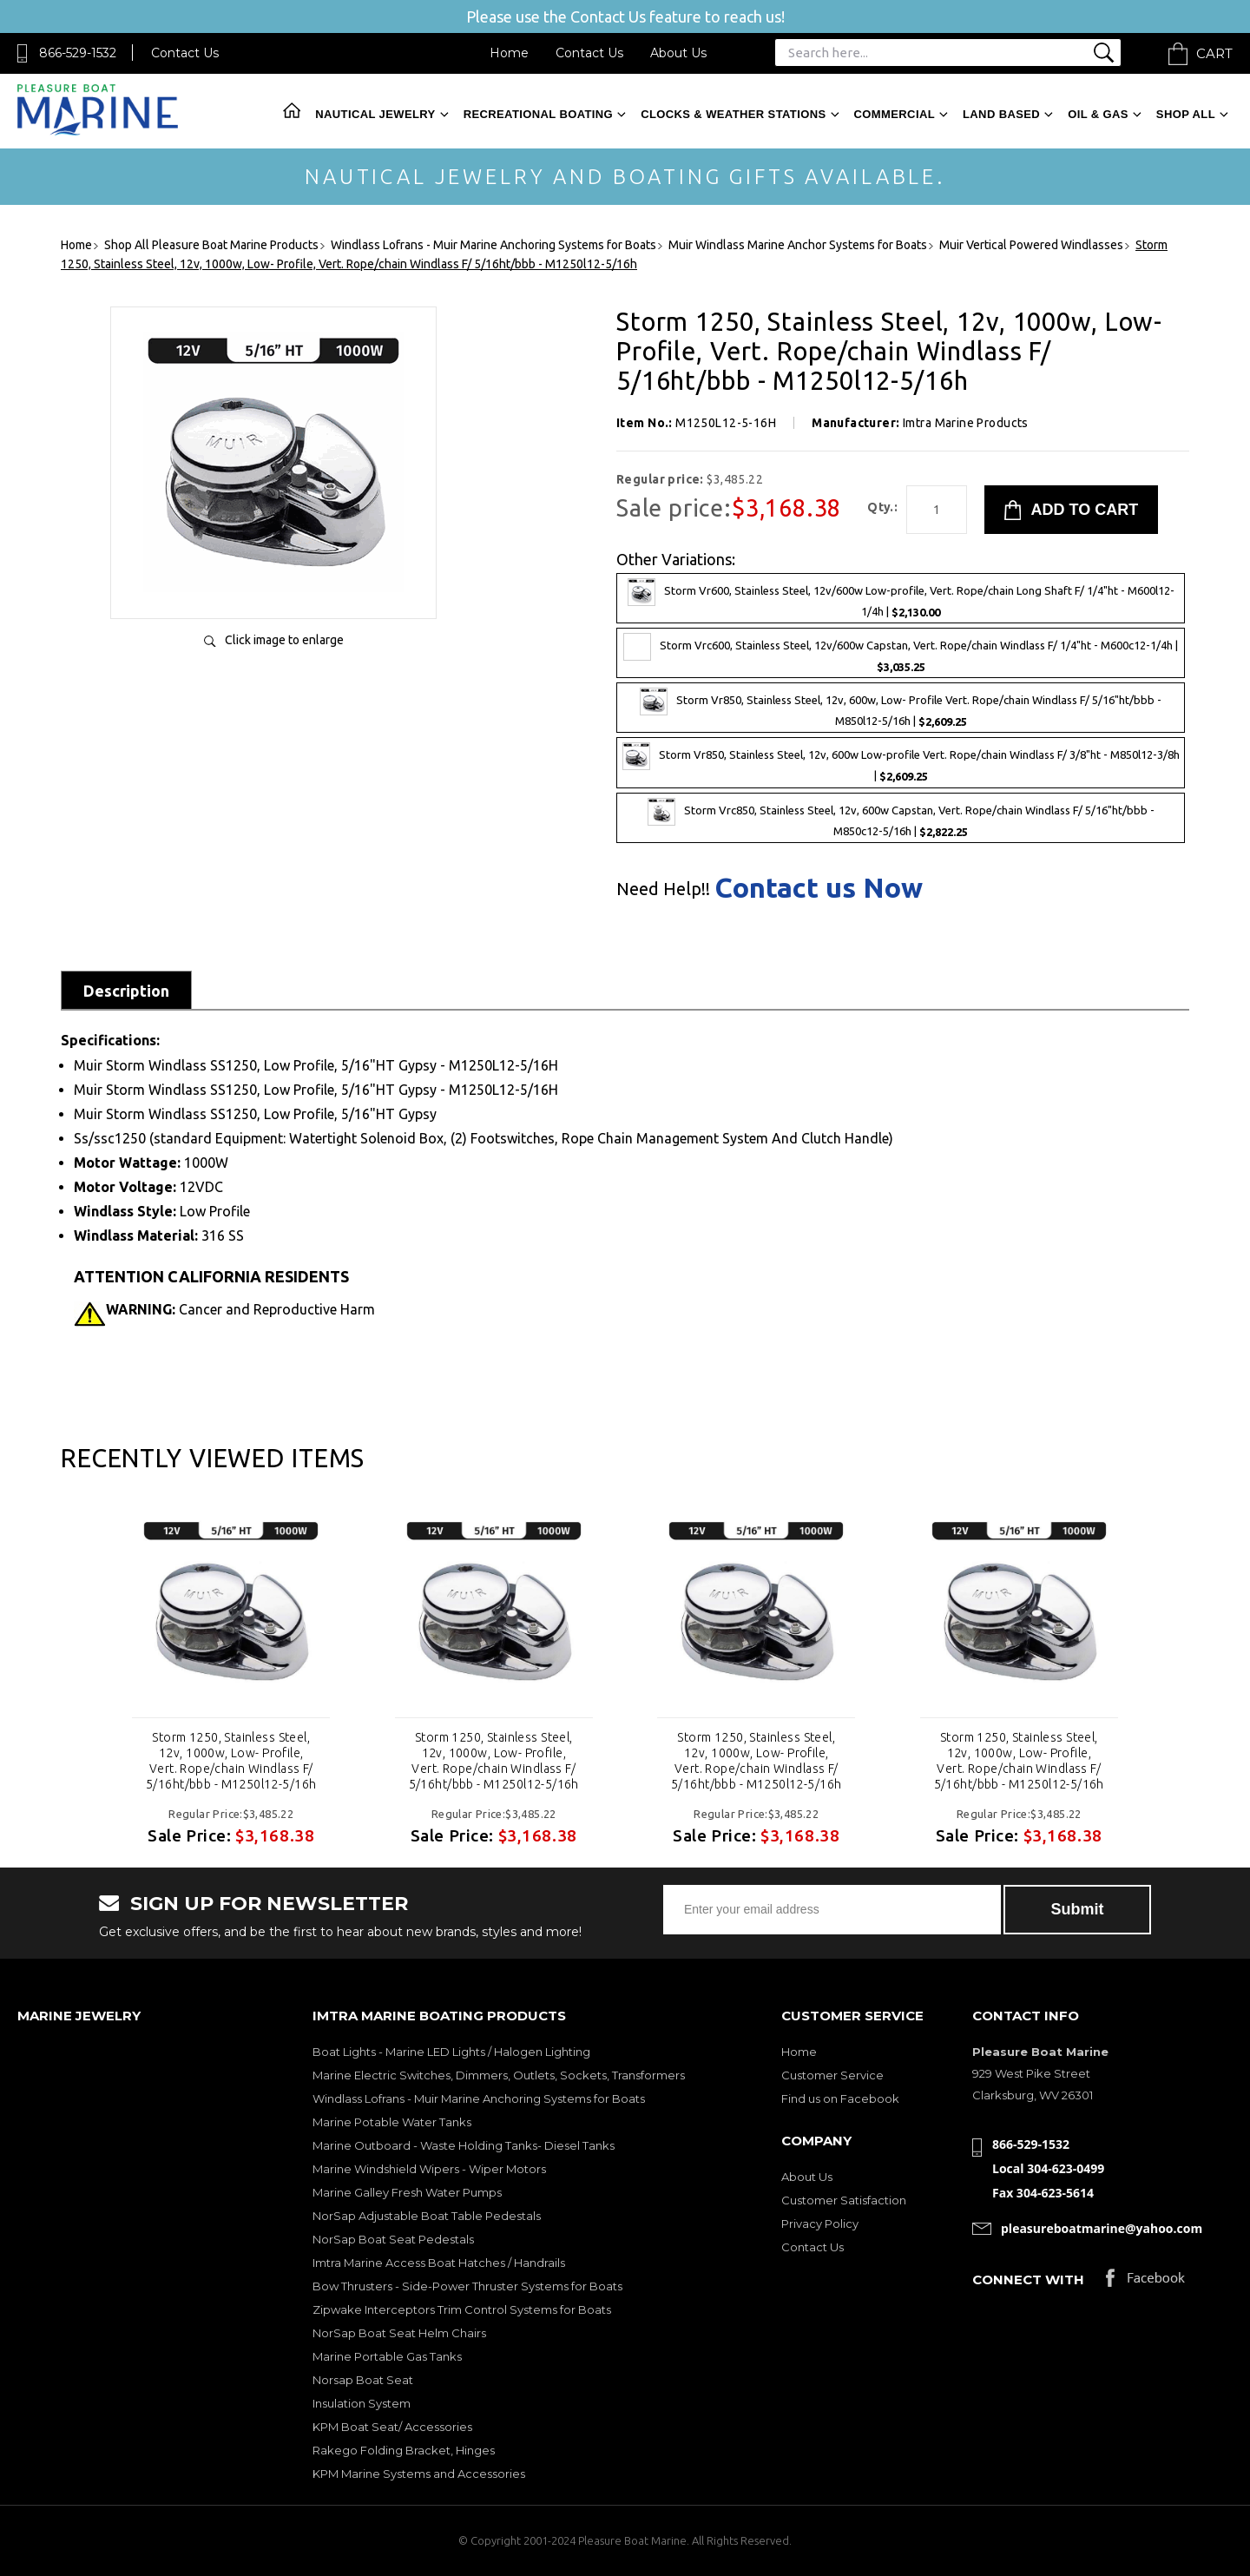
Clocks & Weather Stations (733, 114)
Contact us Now (818, 887)
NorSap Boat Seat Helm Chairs (399, 2333)
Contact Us (185, 53)
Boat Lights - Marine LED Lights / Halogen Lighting (451, 2052)
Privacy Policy (820, 2223)
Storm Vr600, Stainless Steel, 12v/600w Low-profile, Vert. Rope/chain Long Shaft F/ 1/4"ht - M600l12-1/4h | (901, 598)
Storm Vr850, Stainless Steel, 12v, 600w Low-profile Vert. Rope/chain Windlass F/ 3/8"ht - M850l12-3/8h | (901, 762)
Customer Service (832, 2075)
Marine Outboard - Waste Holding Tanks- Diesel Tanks (463, 2145)
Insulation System (361, 2403)
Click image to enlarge (284, 640)
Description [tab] (126, 990)
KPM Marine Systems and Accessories (418, 2473)
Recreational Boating (538, 114)
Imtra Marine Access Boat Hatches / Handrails (438, 2263)
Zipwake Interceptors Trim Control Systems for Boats (461, 2309)
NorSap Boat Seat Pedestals (393, 2239)
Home (509, 53)
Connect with (1028, 2279)
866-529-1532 (77, 53)
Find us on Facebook (840, 2098)
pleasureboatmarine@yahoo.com (1101, 2228)
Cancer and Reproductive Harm (240, 1309)
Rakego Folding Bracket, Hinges (403, 2450)
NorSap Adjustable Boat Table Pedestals (426, 2216)
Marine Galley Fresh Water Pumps (407, 2192)
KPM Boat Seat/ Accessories (392, 2427)
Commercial (894, 114)
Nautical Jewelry (375, 114)
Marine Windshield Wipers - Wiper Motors (429, 2169)
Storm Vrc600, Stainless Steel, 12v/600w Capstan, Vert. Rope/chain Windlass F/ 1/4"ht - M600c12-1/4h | (900, 653)
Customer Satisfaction (843, 2200)
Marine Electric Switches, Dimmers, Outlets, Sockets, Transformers (498, 2075)
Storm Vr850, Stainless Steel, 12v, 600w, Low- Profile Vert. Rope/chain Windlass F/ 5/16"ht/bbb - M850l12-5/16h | (900, 708)
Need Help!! (663, 889)
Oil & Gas (1098, 114)
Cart (1214, 53)
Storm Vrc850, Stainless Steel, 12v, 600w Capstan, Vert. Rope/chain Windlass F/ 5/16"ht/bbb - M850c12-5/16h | (901, 818)
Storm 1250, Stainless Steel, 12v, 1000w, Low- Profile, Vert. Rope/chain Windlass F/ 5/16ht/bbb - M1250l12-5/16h (231, 1760)
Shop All (1185, 114)
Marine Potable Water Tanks (391, 2122)
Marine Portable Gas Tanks (387, 2356)
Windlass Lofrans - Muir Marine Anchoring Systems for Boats (478, 2098)
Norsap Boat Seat (362, 2380)
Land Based (1001, 114)
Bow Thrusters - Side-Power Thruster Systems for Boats (467, 2286)
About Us (678, 53)
